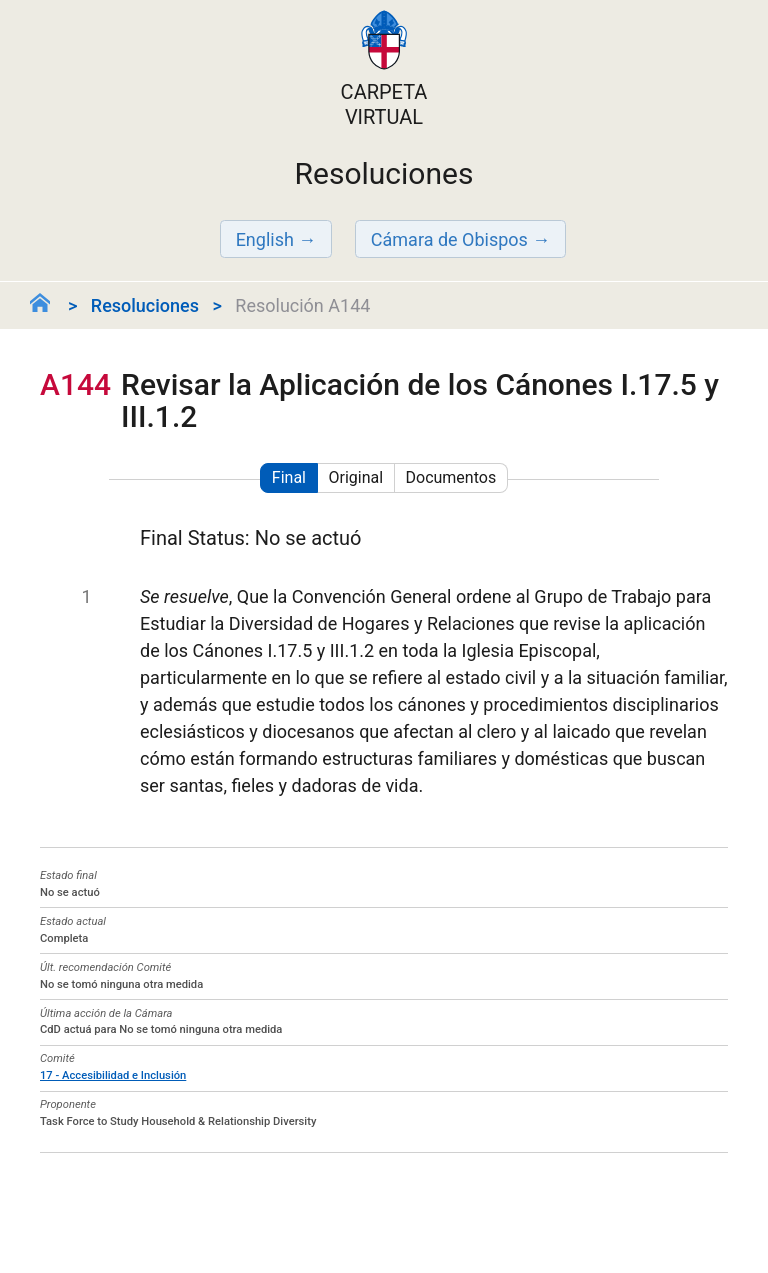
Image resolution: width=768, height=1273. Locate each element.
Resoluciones (145, 305)
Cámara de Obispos (449, 239)
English (265, 239)
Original (355, 477)
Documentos (451, 477)
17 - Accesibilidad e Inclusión (113, 1075)
